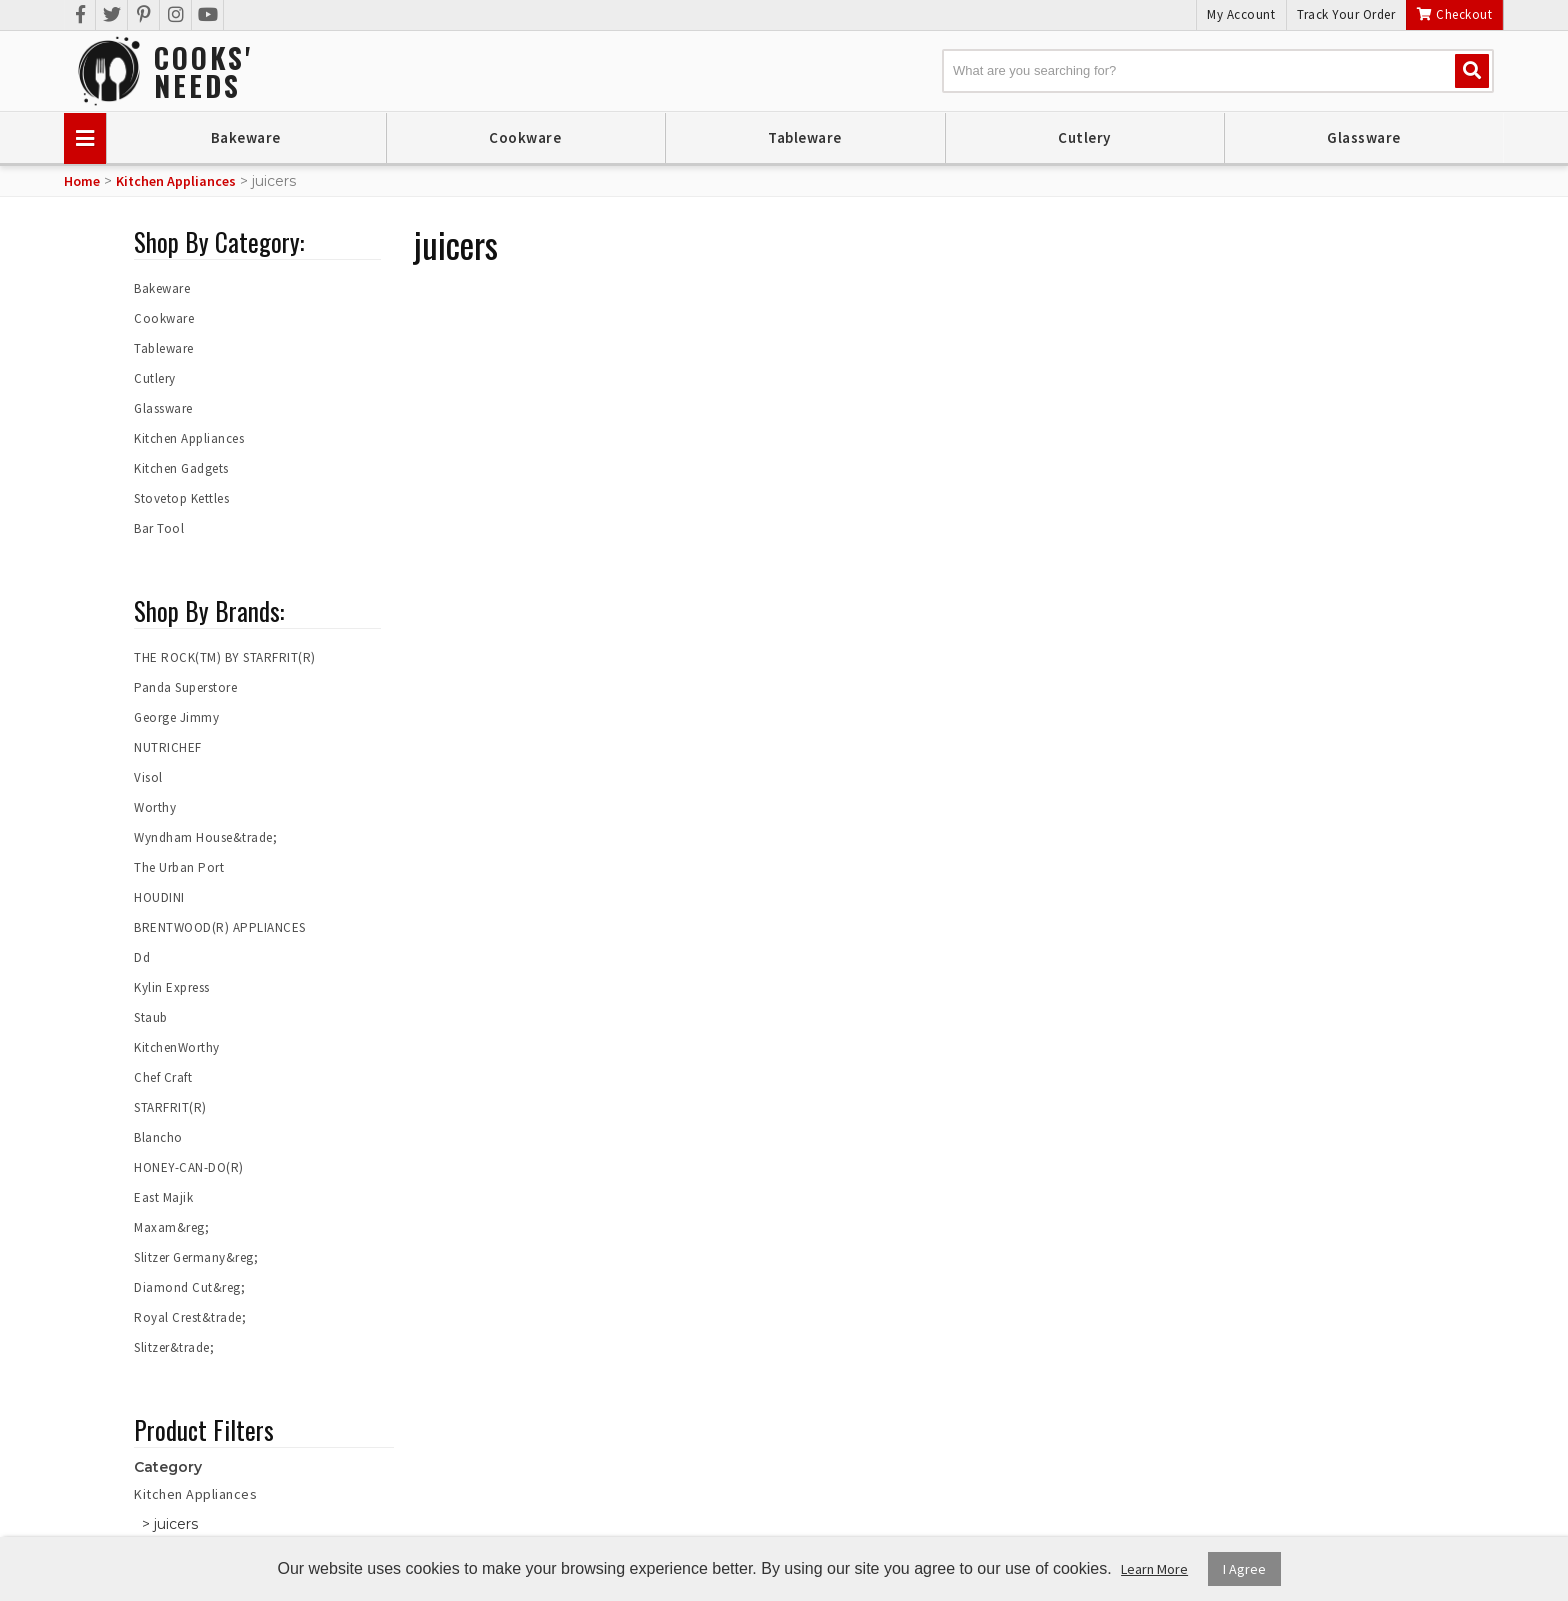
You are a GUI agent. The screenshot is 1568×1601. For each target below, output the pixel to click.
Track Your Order (1346, 14)
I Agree (1244, 1569)
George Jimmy (176, 717)
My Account (1241, 14)
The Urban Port (179, 867)
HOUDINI (159, 897)
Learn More (1154, 1569)
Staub (151, 1017)
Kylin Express (172, 987)
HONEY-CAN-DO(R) (189, 1167)
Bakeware (246, 137)
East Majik (163, 1197)
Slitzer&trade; (174, 1347)
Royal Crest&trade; (190, 1317)
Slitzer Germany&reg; (196, 1257)
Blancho (158, 1137)
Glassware (1364, 137)
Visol (148, 777)
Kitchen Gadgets (181, 468)
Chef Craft (163, 1077)
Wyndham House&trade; (205, 837)
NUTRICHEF (168, 747)
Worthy (155, 807)
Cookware (525, 137)
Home (82, 181)
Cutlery (1084, 137)
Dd (142, 957)
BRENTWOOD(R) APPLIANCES (220, 927)
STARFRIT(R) (170, 1107)
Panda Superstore (185, 687)
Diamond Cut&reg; (189, 1287)
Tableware (805, 137)
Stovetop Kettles (181, 498)
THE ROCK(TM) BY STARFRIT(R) (225, 657)
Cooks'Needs (203, 72)
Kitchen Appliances (176, 181)
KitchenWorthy (177, 1047)
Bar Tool (159, 528)
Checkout (1454, 14)
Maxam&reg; (171, 1227)
